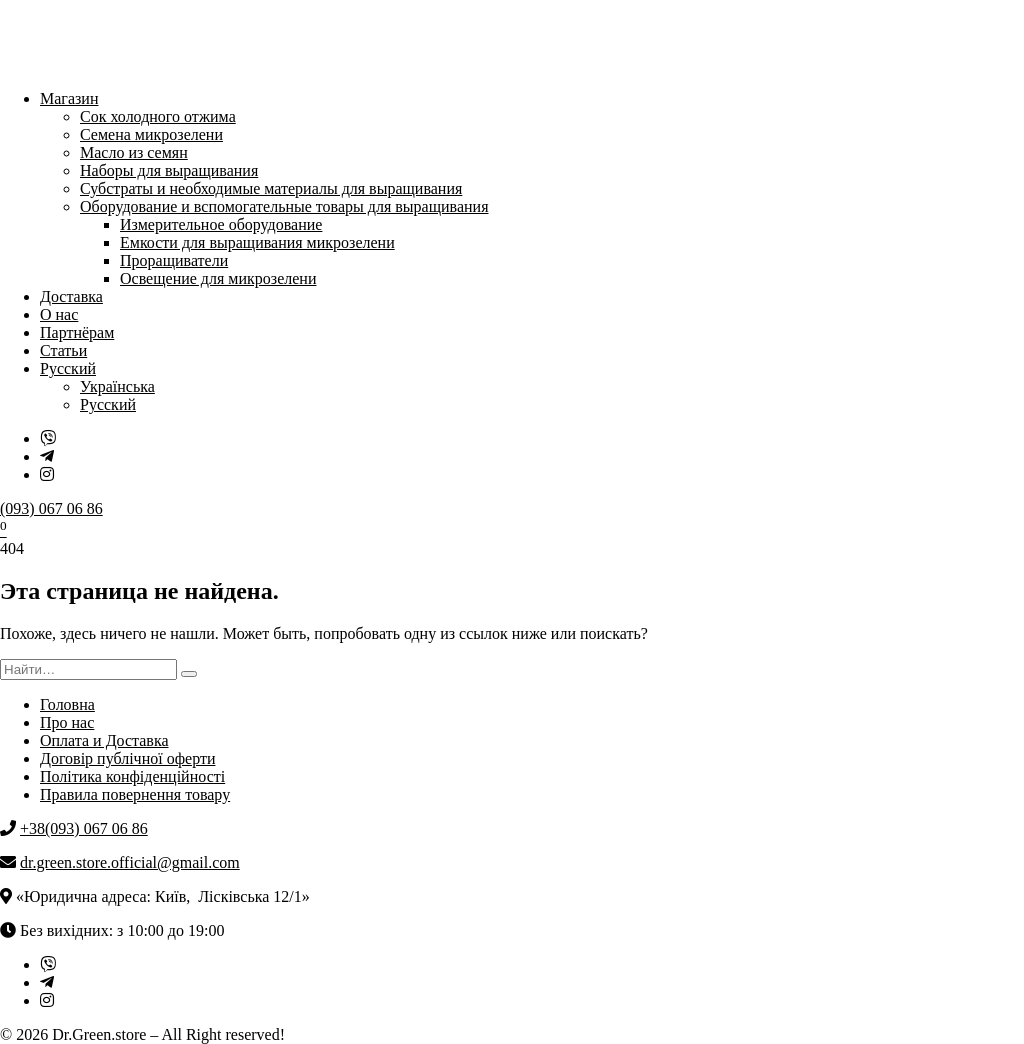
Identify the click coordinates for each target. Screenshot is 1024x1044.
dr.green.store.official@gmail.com (130, 862)
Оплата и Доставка (104, 740)
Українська (117, 386)
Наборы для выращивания (169, 170)
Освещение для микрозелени (218, 278)
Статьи (63, 350)
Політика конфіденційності (132, 776)
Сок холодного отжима (158, 116)
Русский (68, 368)
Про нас (67, 722)
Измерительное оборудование (221, 224)
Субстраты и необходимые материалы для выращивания (271, 188)
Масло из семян (134, 152)
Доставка (71, 296)
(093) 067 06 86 (51, 508)
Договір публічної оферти (127, 758)
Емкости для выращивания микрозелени (257, 242)
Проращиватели (174, 260)
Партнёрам (77, 332)
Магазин (69, 98)
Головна (67, 704)
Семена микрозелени (151, 134)
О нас (59, 314)
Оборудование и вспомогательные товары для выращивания (284, 206)
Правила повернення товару (135, 794)
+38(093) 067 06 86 (84, 828)
